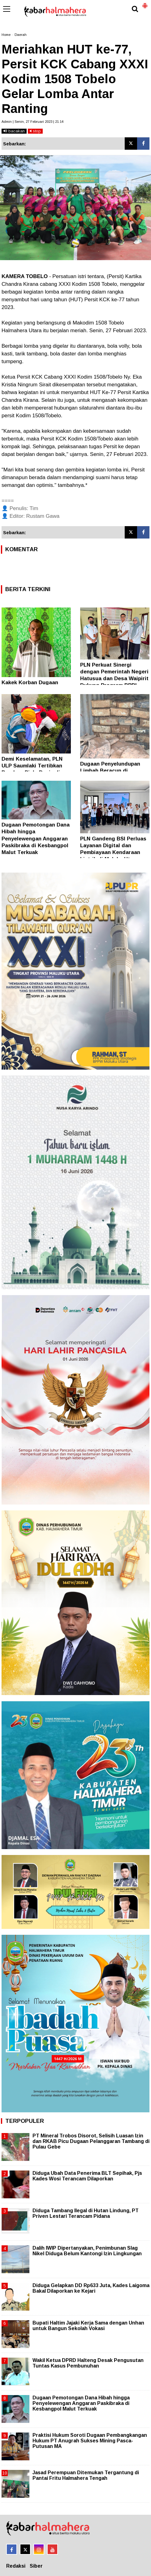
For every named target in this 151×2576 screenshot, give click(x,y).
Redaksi (15, 2566)
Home (6, 34)
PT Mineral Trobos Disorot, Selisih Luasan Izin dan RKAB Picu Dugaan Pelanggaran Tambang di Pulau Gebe (90, 2141)
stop (35, 131)
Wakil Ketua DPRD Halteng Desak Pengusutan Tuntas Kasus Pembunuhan (88, 2363)
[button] (145, 3)
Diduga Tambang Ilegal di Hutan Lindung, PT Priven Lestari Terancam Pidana (85, 2213)
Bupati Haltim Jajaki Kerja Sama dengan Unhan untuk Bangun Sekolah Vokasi (88, 2325)
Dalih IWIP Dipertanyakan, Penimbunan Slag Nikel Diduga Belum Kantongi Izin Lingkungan (87, 2250)
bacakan (14, 131)
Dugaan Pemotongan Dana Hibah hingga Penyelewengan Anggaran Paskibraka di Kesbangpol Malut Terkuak (36, 838)
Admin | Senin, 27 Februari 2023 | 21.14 (32, 121)
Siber (36, 2566)
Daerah (21, 34)
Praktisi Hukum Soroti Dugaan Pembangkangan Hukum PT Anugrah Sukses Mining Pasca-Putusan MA (89, 2440)
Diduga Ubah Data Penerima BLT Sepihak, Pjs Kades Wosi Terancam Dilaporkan (87, 2175)
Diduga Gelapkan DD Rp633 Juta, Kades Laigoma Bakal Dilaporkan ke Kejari (90, 2288)
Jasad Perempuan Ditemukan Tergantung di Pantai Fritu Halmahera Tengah (85, 2475)
